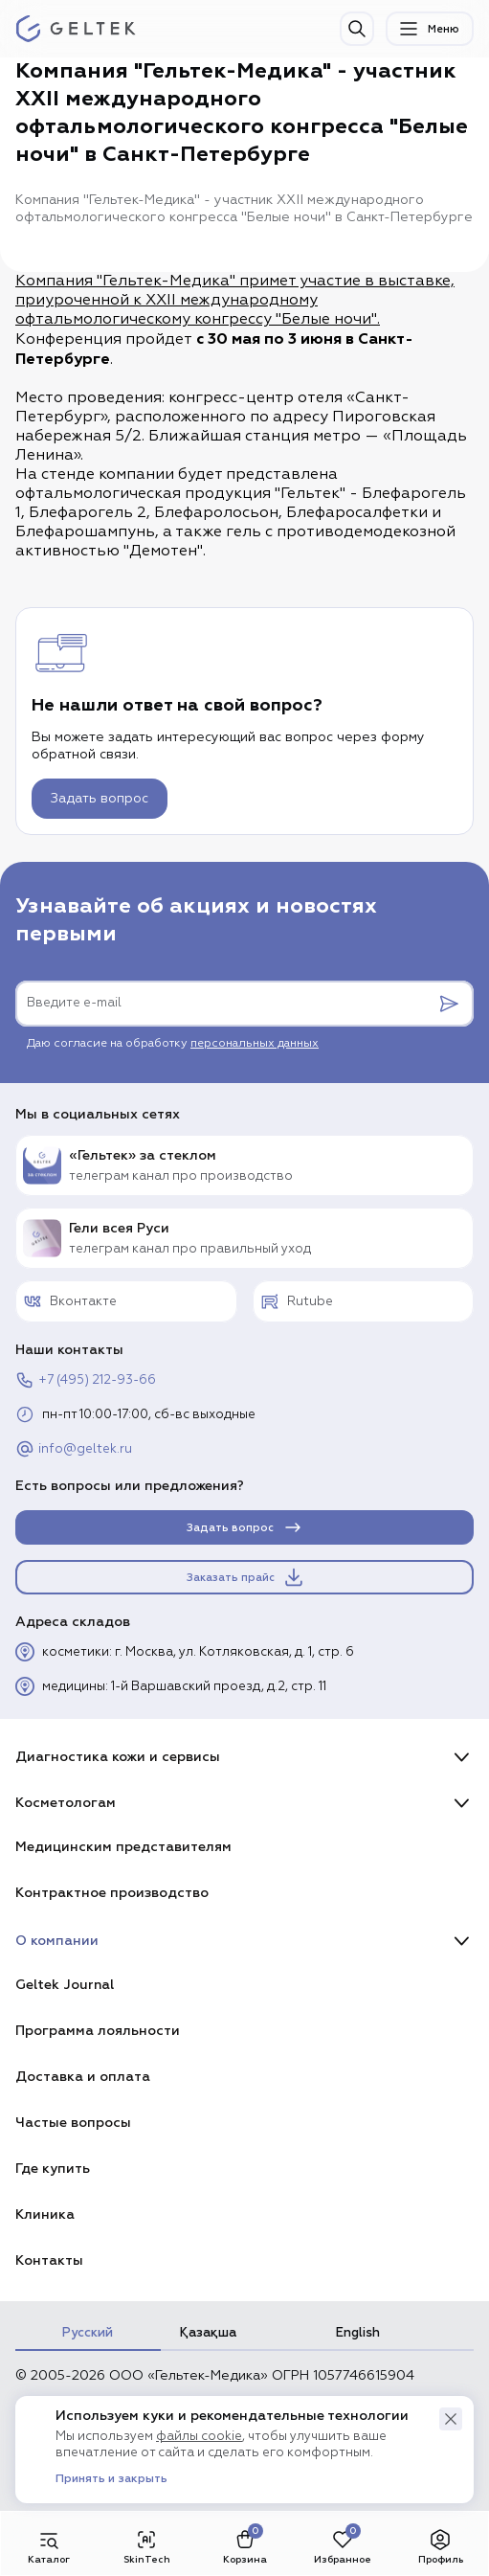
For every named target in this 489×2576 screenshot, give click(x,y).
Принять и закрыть (111, 2479)
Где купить (52, 2168)
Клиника (45, 2214)
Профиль (440, 2546)
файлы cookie (199, 2436)
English (358, 2332)
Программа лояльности (97, 2030)
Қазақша (208, 2332)
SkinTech (146, 2546)
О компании (57, 1940)
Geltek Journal (64, 1985)
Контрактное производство (112, 1893)
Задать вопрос (99, 798)
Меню (428, 28)
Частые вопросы (73, 2122)
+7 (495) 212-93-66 (85, 1380)
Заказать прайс (246, 1577)
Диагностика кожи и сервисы (117, 1757)
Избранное (342, 2546)
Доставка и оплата (82, 2076)
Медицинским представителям (123, 1847)
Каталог (49, 2546)
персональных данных (254, 1044)
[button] (450, 2418)
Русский (87, 2332)
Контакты (49, 2260)
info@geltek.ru (73, 1448)
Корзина (245, 2546)
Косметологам (65, 1803)
